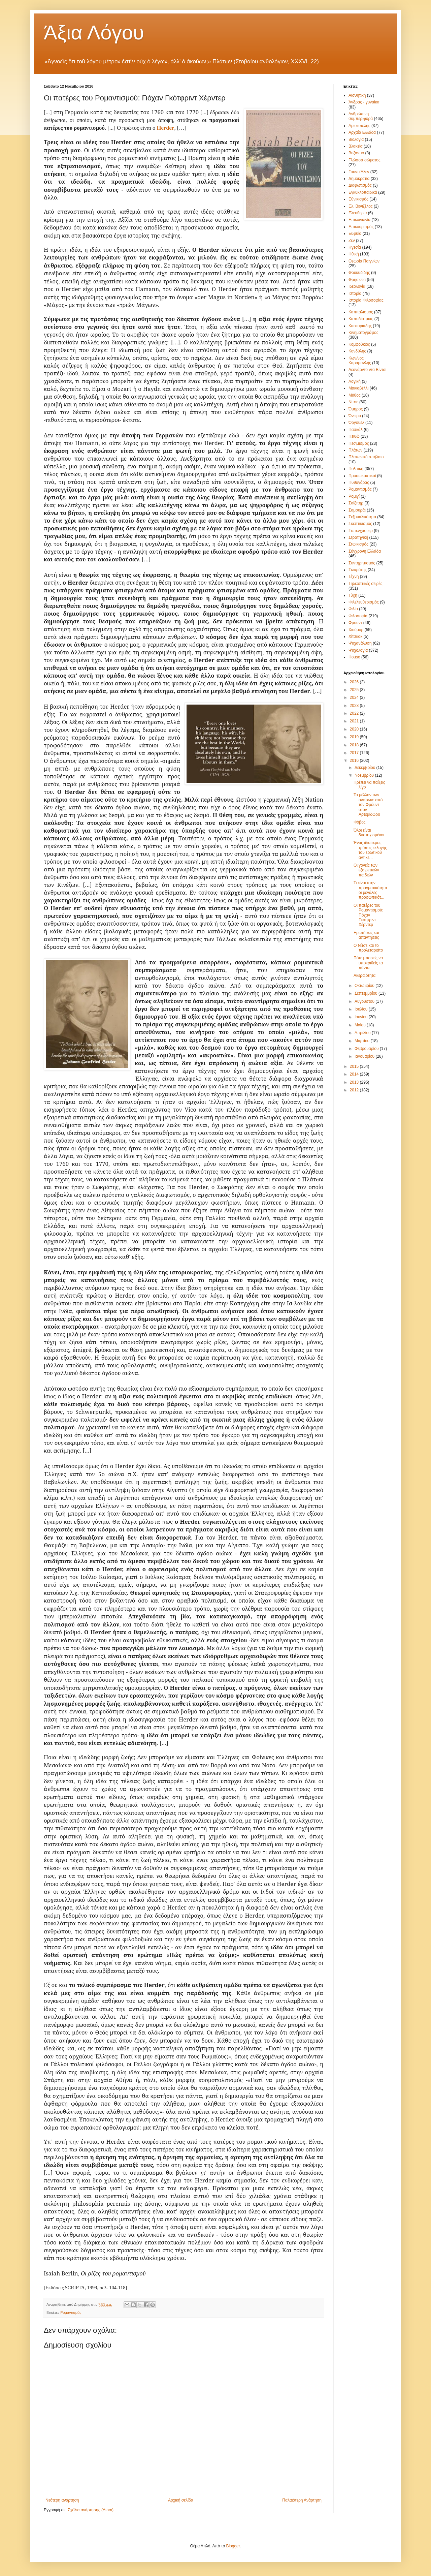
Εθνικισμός (358, 199)
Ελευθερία (358, 213)
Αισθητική (357, 95)
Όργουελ (356, 422)
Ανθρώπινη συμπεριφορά (361, 116)
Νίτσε (353, 402)
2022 (355, 713)
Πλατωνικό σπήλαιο (366, 457)
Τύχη (353, 595)
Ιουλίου (362, 1009)
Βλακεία (356, 146)
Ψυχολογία (358, 650)
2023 (355, 705)
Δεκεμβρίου (365, 767)
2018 (355, 745)
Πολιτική (356, 468)
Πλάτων (355, 450)
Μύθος (355, 395)
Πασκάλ (356, 429)
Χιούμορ (356, 629)
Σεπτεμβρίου (366, 993)
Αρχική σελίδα (180, 2500)
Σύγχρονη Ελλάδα (365, 551)
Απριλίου (363, 1032)
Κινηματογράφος (363, 332)
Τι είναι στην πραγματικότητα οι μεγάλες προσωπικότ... (370, 890)
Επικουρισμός (361, 226)
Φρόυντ (355, 622)
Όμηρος (356, 409)
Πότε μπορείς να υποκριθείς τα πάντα (368, 963)
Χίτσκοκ (355, 636)
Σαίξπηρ (356, 503)
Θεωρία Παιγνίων (364, 261)
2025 (355, 689)
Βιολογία (356, 139)
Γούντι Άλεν (359, 171)
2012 (355, 1090)
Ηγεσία (355, 247)
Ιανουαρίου (365, 1056)
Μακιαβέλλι (358, 388)
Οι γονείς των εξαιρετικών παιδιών (366, 870)
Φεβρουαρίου (367, 1048)
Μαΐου (361, 1025)
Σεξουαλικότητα (362, 517)
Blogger (233, 2546)
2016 (355, 760)
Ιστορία (355, 293)
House (354, 657)
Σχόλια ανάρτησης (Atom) (90, 2510)
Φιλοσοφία (358, 616)
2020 (355, 729)
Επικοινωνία (359, 219)
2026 (355, 682)
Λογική (355, 381)
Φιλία (353, 609)
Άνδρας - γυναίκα (364, 102)
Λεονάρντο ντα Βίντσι (368, 369)
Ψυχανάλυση (360, 643)
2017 (355, 752)
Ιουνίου (362, 1017)
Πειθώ (354, 436)
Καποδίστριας (361, 318)
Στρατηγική (358, 537)
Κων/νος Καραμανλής (360, 360)
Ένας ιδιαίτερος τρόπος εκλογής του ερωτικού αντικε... (370, 850)
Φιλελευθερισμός (364, 602)
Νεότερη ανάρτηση (62, 2500)
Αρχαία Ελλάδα (362, 132)
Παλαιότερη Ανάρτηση (302, 2500)
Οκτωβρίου (365, 985)
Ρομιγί (354, 496)
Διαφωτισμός (360, 185)
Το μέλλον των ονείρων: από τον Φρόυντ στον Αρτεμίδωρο (368, 805)
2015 (355, 1066)
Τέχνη (354, 576)
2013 (355, 1082)
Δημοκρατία (359, 178)
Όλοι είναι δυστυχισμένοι (369, 832)
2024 (355, 697)
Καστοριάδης (360, 325)
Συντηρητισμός (362, 563)
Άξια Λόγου (94, 32)
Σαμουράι (357, 510)
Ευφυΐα (355, 233)
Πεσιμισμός (359, 443)
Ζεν (352, 240)
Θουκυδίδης (359, 272)
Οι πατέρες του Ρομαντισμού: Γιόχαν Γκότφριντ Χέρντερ (368, 915)
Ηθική (354, 254)
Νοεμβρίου (365, 775)
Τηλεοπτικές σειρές (366, 583)
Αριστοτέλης (359, 125)
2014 (355, 1074)
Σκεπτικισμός (360, 523)
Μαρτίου (363, 1040)
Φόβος (360, 822)
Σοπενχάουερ (361, 530)
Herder (165, 128)
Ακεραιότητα (364, 975)
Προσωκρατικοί (362, 475)
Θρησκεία (357, 279)
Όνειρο (355, 415)
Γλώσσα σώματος (364, 160)
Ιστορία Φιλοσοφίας (366, 300)
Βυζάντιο (356, 153)
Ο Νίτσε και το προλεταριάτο (368, 948)
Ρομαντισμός (70, 2312)
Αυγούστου (365, 1001)
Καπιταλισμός (361, 312)
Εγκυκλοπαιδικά (363, 192)
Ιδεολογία (357, 286)
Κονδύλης (357, 351)
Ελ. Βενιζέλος (361, 206)
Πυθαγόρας (359, 482)
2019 (355, 737)
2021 (355, 721)
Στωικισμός (358, 544)
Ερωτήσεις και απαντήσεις (366, 935)
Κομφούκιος (359, 344)
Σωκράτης (358, 569)
